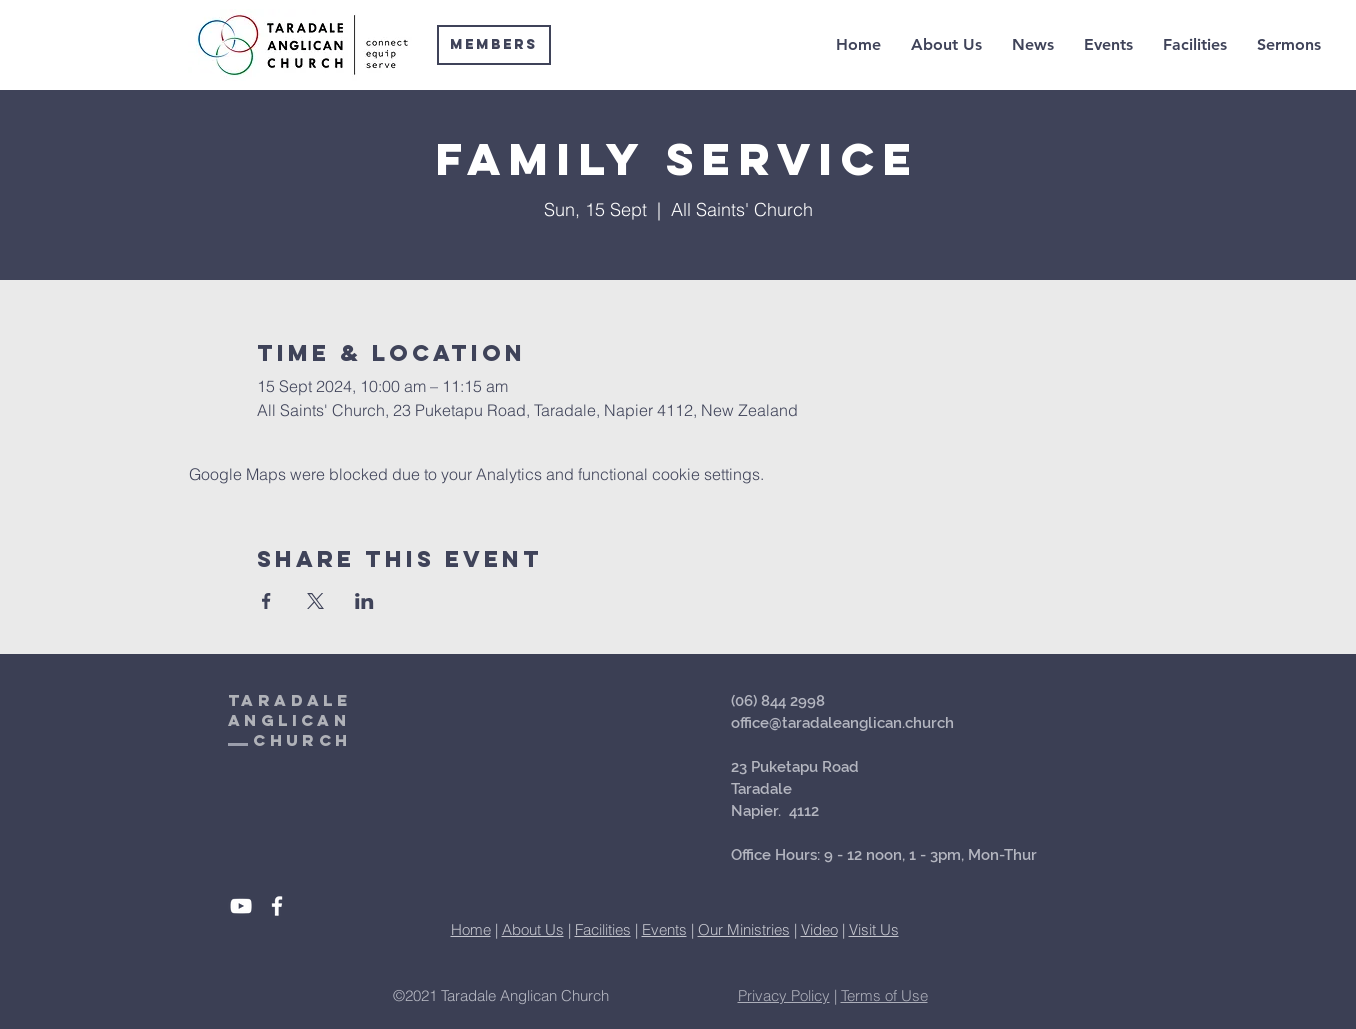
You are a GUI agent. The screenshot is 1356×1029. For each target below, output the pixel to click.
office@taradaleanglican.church (842, 723)
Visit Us (874, 929)
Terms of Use (884, 995)
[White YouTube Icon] (241, 906)
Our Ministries (744, 929)
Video (819, 929)
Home (471, 929)
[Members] (494, 45)
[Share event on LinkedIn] (364, 601)
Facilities (603, 929)
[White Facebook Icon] (277, 906)
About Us (533, 929)
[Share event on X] (315, 601)
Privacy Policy (784, 995)
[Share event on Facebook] (266, 601)
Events (664, 929)
